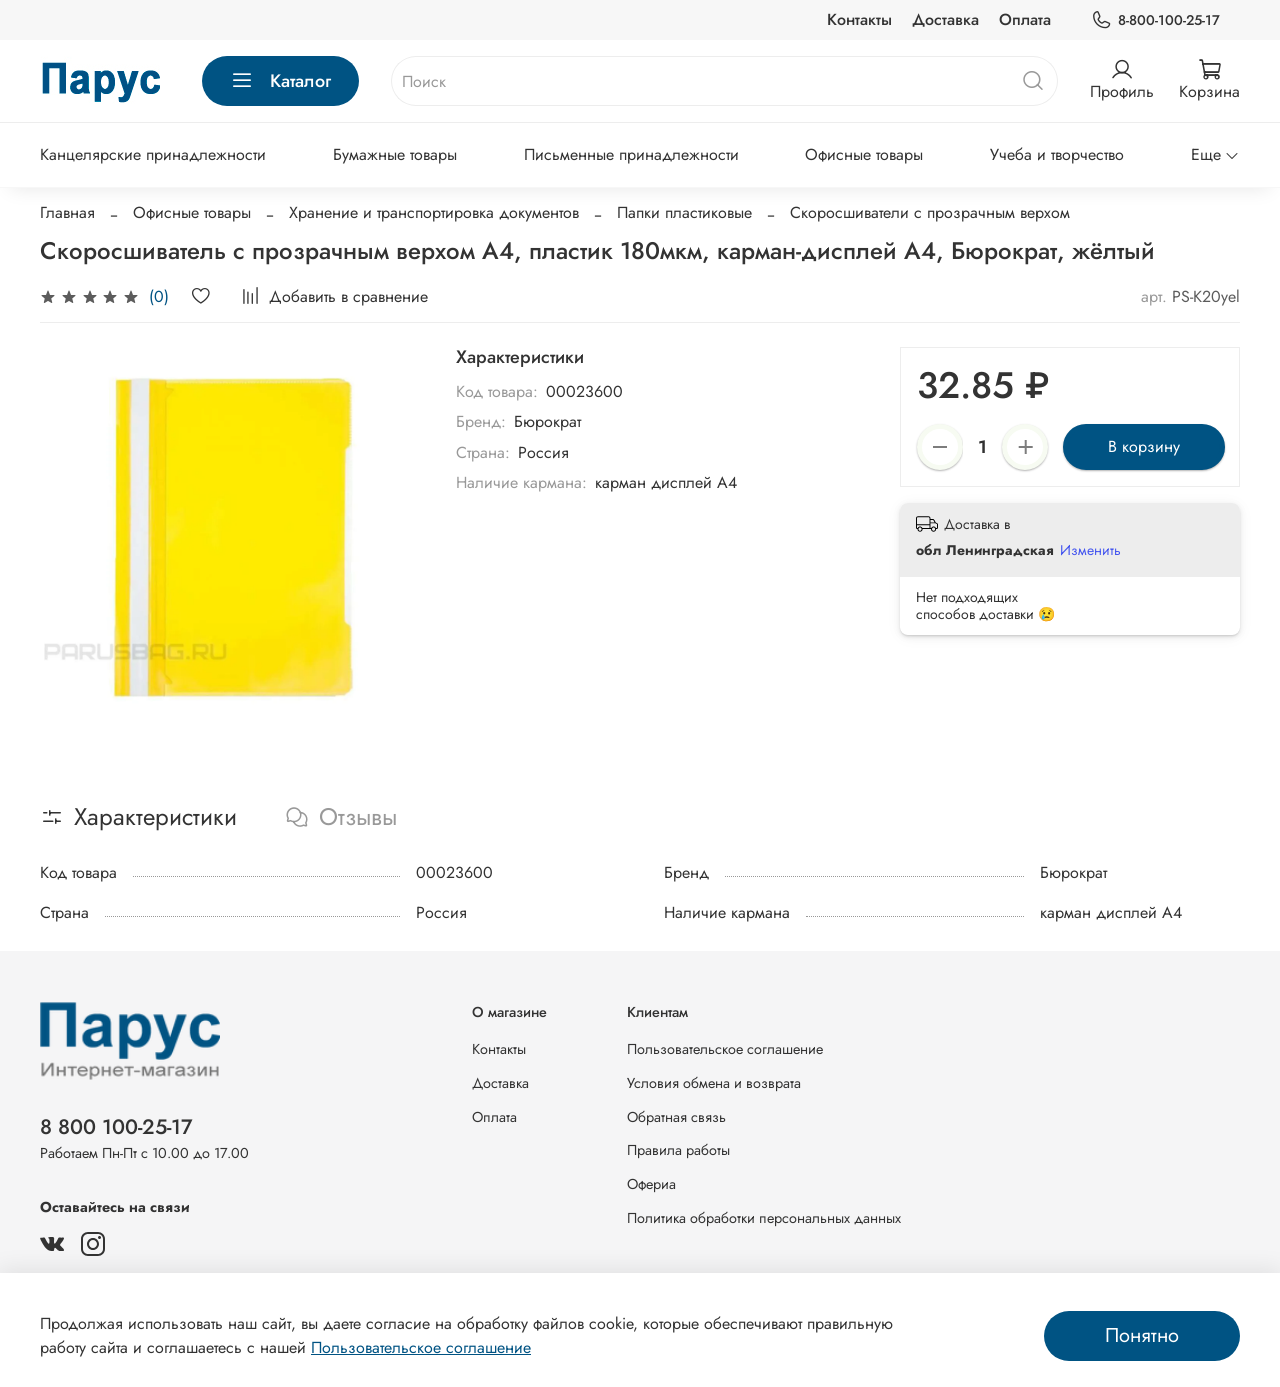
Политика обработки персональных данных (764, 1218)
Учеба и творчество (1057, 154)
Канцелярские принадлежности (153, 154)
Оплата (1025, 19)
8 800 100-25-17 (116, 1127)
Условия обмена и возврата (714, 1083)
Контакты (859, 19)
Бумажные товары (395, 154)
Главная (67, 212)
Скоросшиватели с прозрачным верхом (930, 212)
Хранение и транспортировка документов (434, 212)
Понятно (1142, 1335)
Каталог (280, 81)
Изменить (1090, 550)
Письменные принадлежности (631, 154)
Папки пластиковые (684, 212)
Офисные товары (864, 154)
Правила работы (678, 1150)
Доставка (945, 19)
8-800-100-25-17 (1155, 20)
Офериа (651, 1184)
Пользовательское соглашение (725, 1049)
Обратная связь (676, 1117)
